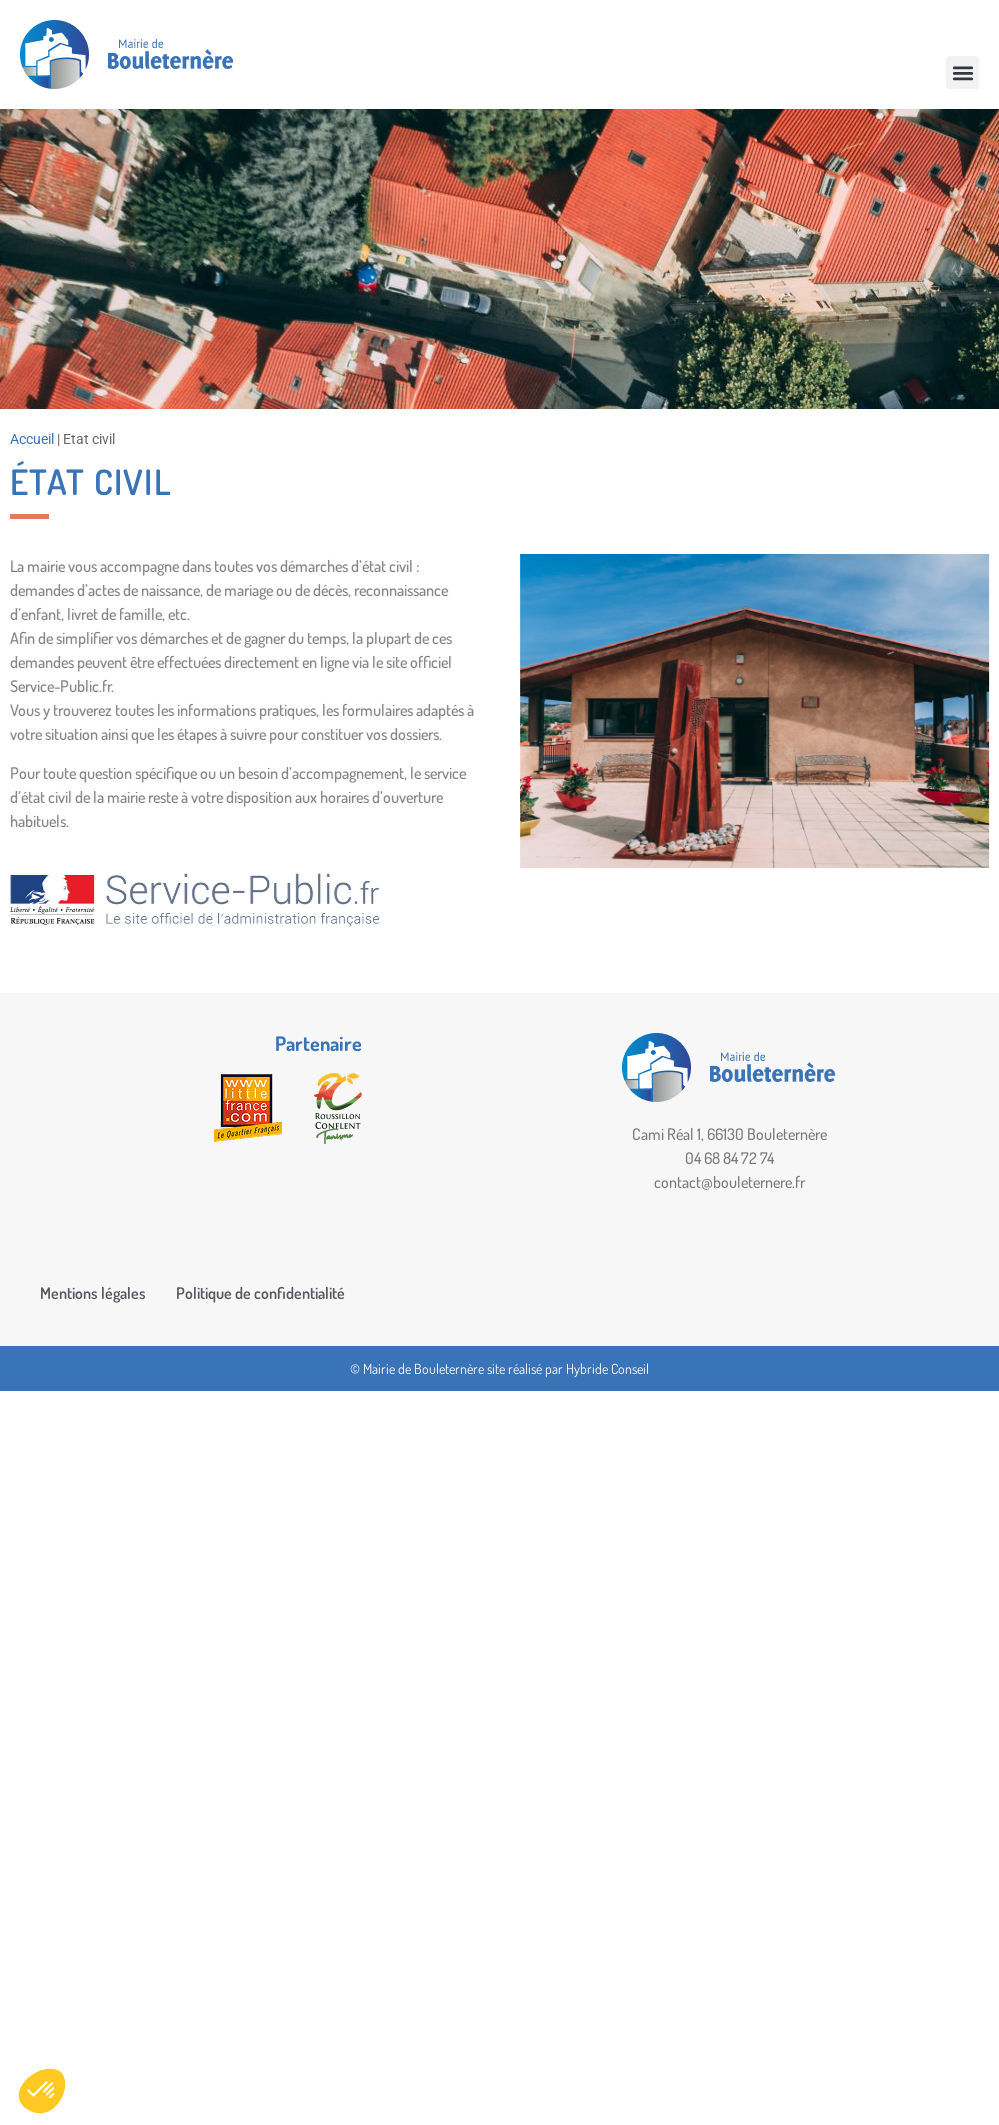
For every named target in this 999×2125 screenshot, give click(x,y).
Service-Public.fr (64, 686)
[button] (962, 72)
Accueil (32, 439)
